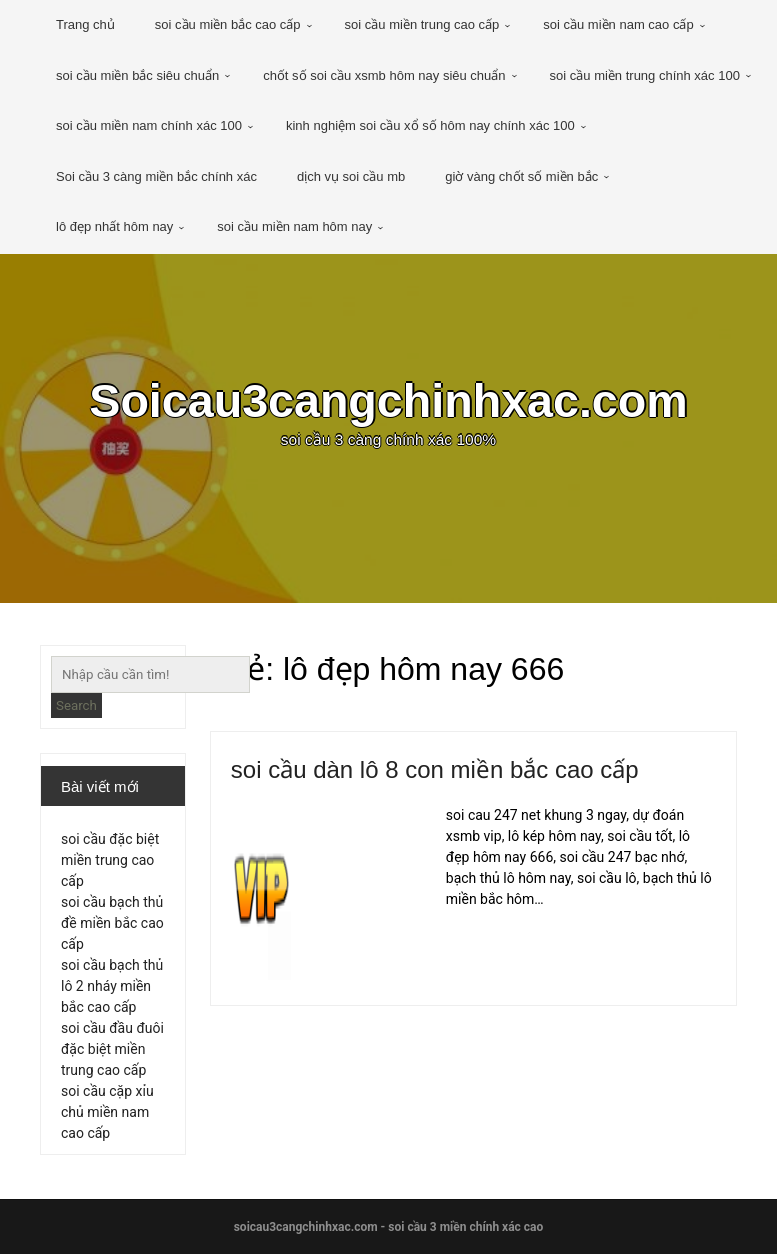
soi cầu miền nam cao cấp (618, 24)
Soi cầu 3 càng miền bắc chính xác (156, 176)
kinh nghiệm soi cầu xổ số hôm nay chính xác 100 (430, 125)
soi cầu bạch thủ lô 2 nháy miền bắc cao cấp (112, 986)
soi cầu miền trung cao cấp (422, 24)
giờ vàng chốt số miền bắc (521, 176)
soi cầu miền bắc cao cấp (228, 24)
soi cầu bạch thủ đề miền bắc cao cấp (112, 923)
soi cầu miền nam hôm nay (294, 226)
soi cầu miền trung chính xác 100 (645, 75)
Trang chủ (85, 24)
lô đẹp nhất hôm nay (114, 226)
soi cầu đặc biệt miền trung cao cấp (110, 860)
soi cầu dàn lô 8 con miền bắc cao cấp (435, 769)
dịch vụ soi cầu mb (351, 176)
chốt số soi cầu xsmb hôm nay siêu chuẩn (384, 75)
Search (76, 705)
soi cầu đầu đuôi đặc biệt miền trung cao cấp (112, 1049)
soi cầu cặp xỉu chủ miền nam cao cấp (107, 1112)
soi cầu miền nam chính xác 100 (149, 125)
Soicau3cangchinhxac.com (388, 401)
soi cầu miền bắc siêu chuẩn (137, 75)
